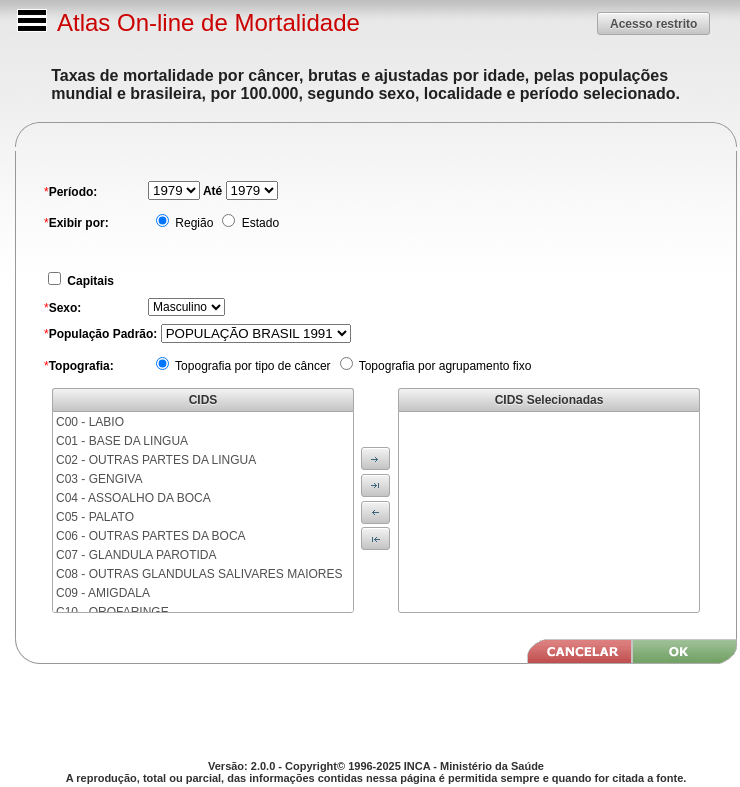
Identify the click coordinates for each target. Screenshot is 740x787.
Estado (258, 223)
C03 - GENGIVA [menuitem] (99, 479)
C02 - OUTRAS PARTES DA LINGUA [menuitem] (156, 460)
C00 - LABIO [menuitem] (90, 422)
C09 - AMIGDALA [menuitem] (103, 593)
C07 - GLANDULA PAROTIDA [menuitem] (136, 555)
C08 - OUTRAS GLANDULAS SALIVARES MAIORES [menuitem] (199, 574)
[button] (653, 23)
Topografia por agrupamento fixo (444, 366)
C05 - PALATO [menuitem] (95, 517)
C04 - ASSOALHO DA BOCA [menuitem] (133, 498)
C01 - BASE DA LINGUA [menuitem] (122, 441)
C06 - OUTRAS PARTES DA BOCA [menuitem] (151, 536)
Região (192, 223)
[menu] (203, 512)
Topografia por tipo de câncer (251, 366)
